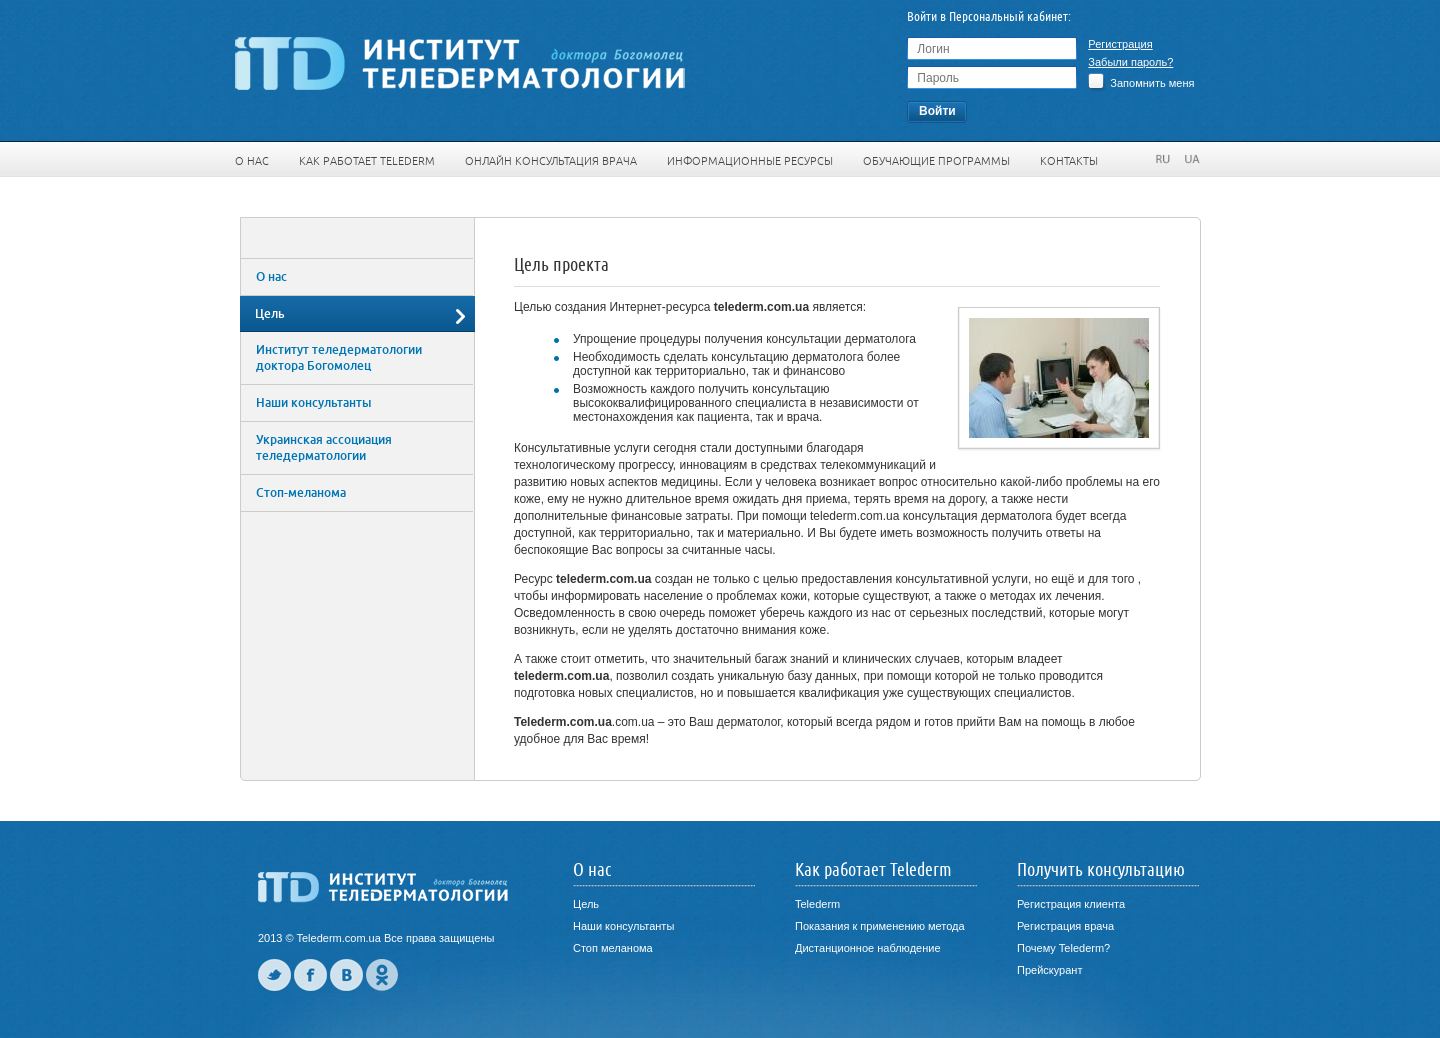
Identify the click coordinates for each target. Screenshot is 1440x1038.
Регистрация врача (1065, 926)
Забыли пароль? (1130, 62)
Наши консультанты (313, 403)
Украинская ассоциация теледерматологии (324, 448)
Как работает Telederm (367, 161)
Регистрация (1120, 44)
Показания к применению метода (880, 926)
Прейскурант (1049, 970)
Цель (270, 314)
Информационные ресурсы (750, 161)
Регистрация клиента (1071, 904)
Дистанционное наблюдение (868, 948)
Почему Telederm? (1063, 948)
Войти (937, 111)
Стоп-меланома (301, 493)
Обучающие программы (936, 161)
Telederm (817, 904)
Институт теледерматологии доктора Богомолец (339, 358)
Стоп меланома (613, 948)
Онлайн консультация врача (551, 161)
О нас (252, 161)
